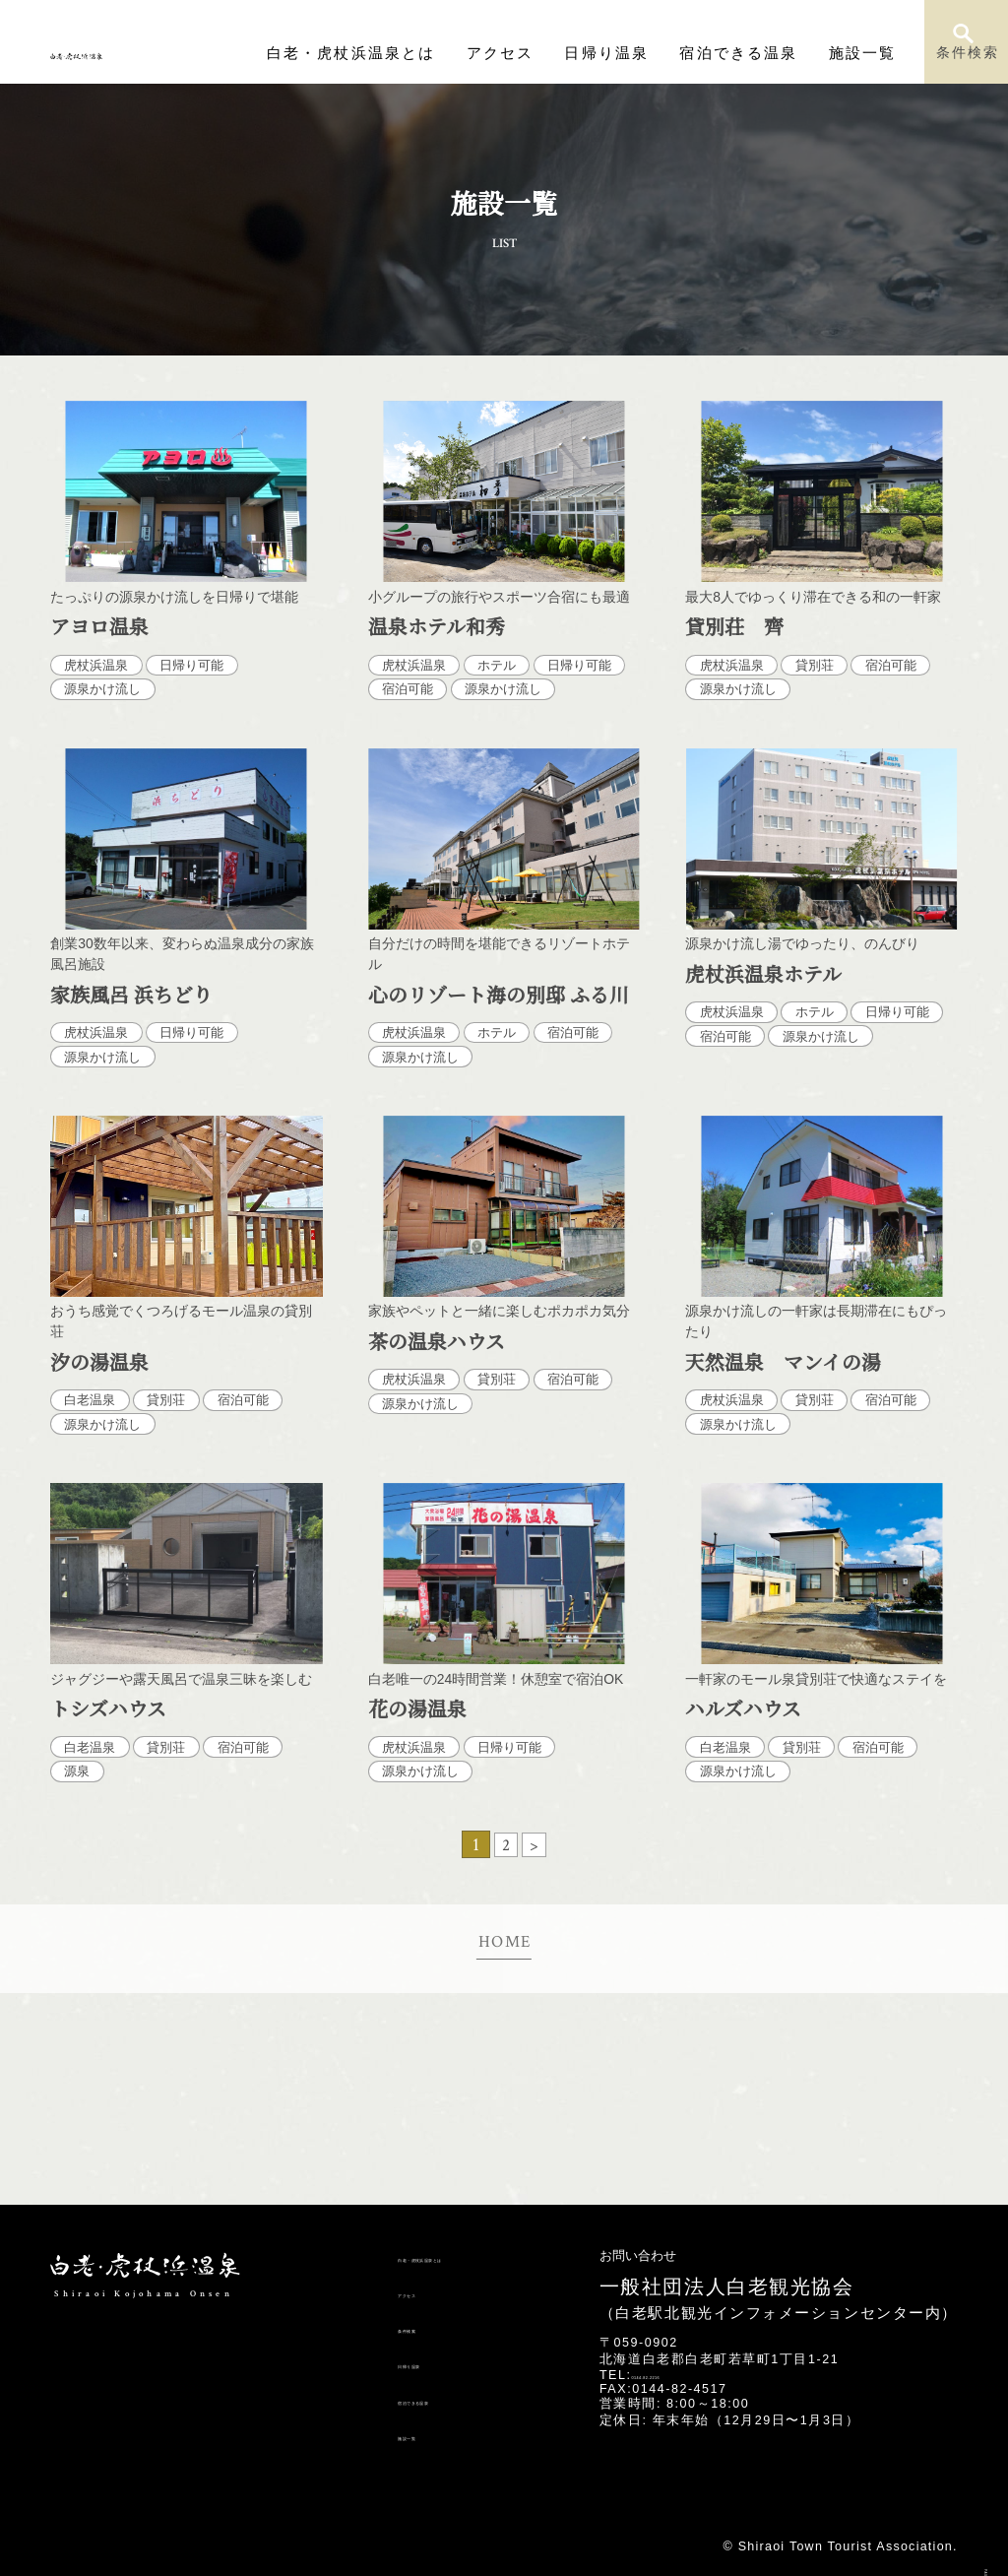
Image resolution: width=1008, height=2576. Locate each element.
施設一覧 (868, 53)
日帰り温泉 (653, 53)
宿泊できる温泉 (764, 53)
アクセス (563, 53)
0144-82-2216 (678, 2375)
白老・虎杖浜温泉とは (438, 53)
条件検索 (966, 60)
